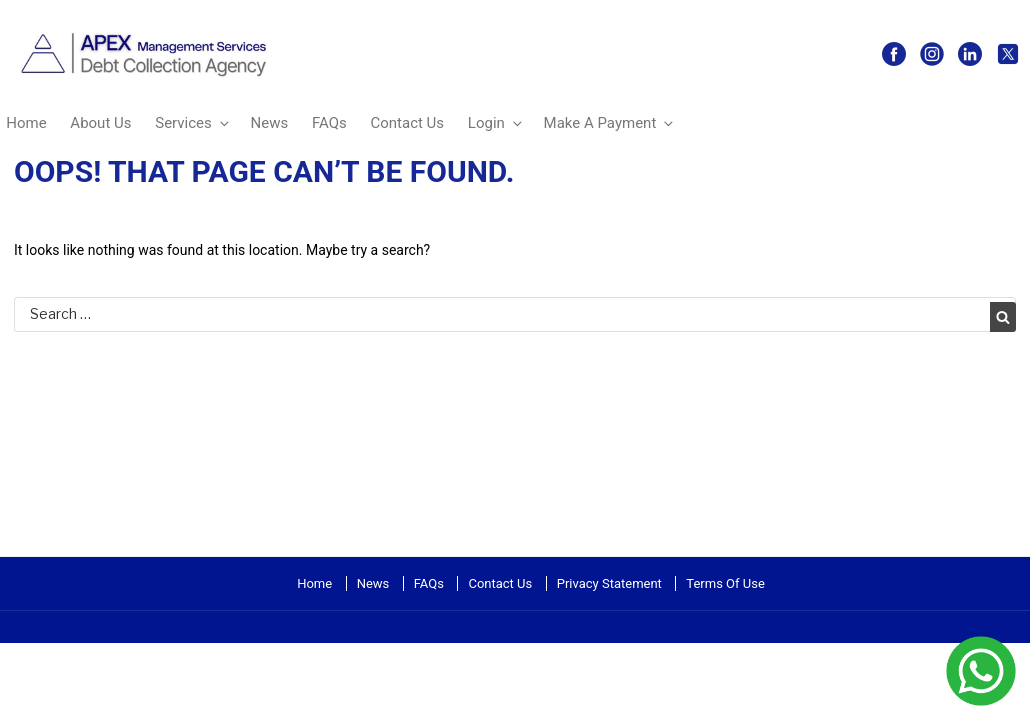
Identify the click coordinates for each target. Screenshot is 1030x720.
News (270, 123)
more (16, 632)
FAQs (329, 123)
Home (314, 583)
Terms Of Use (725, 583)
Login (496, 123)
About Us (100, 123)
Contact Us (407, 123)
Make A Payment (610, 123)
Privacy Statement (609, 583)
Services (193, 123)
